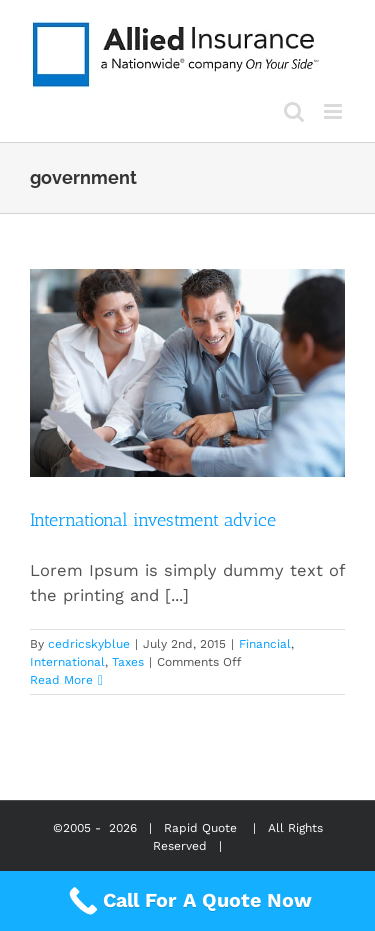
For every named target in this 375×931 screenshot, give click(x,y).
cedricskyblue (89, 644)
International (67, 662)
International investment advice (153, 520)
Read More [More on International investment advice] (61, 680)
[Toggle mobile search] (294, 111)
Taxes (128, 662)
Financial (265, 644)
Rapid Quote (200, 828)
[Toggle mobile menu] (334, 111)
